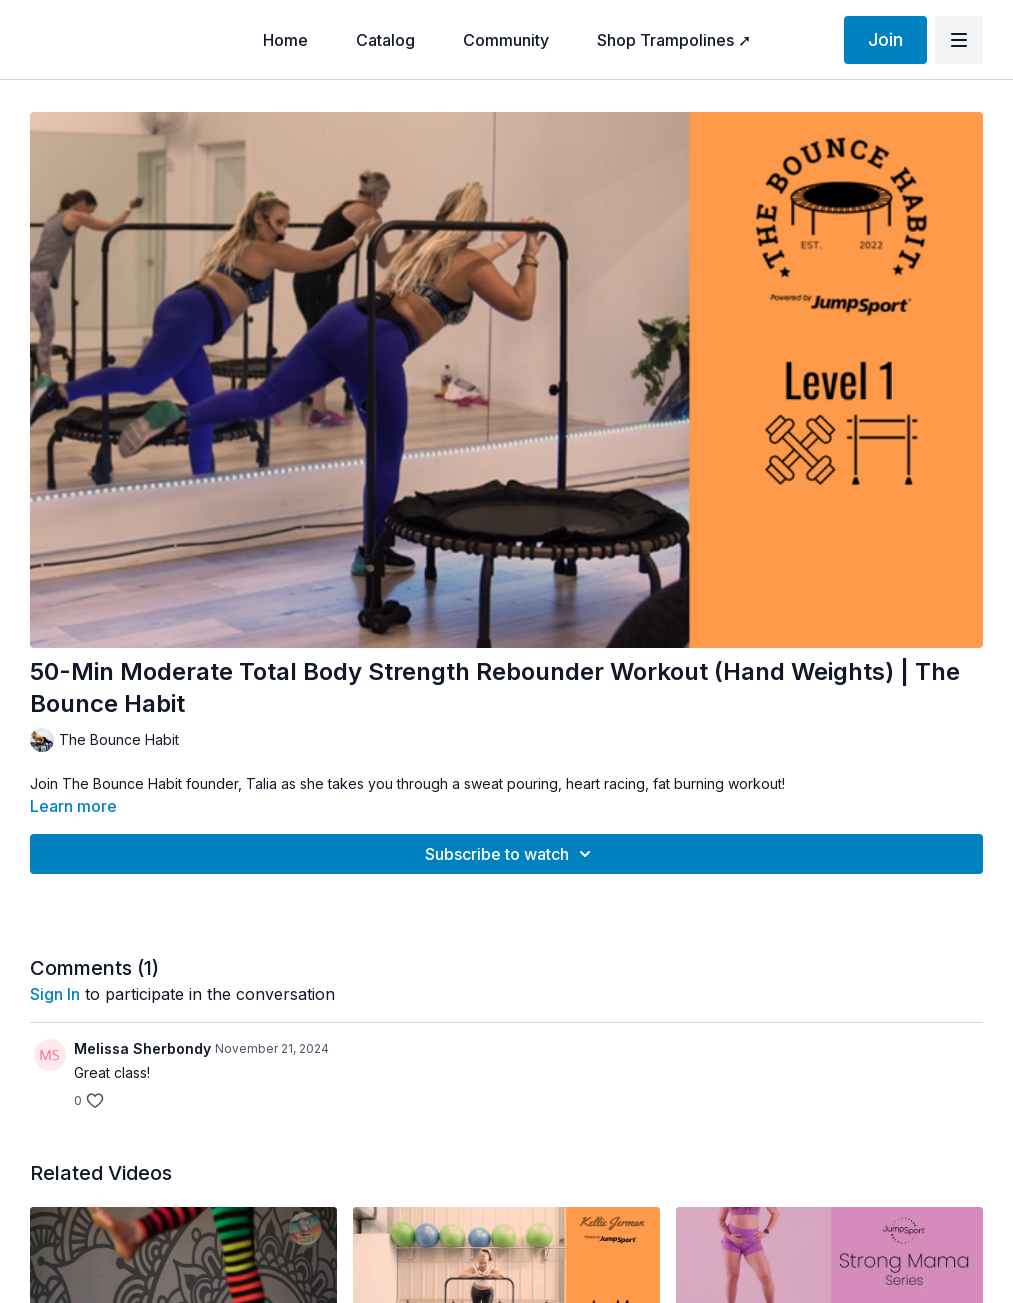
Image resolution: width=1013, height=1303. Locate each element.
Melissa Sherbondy (142, 1048)
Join (885, 39)
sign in (55, 994)
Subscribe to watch (511, 854)
